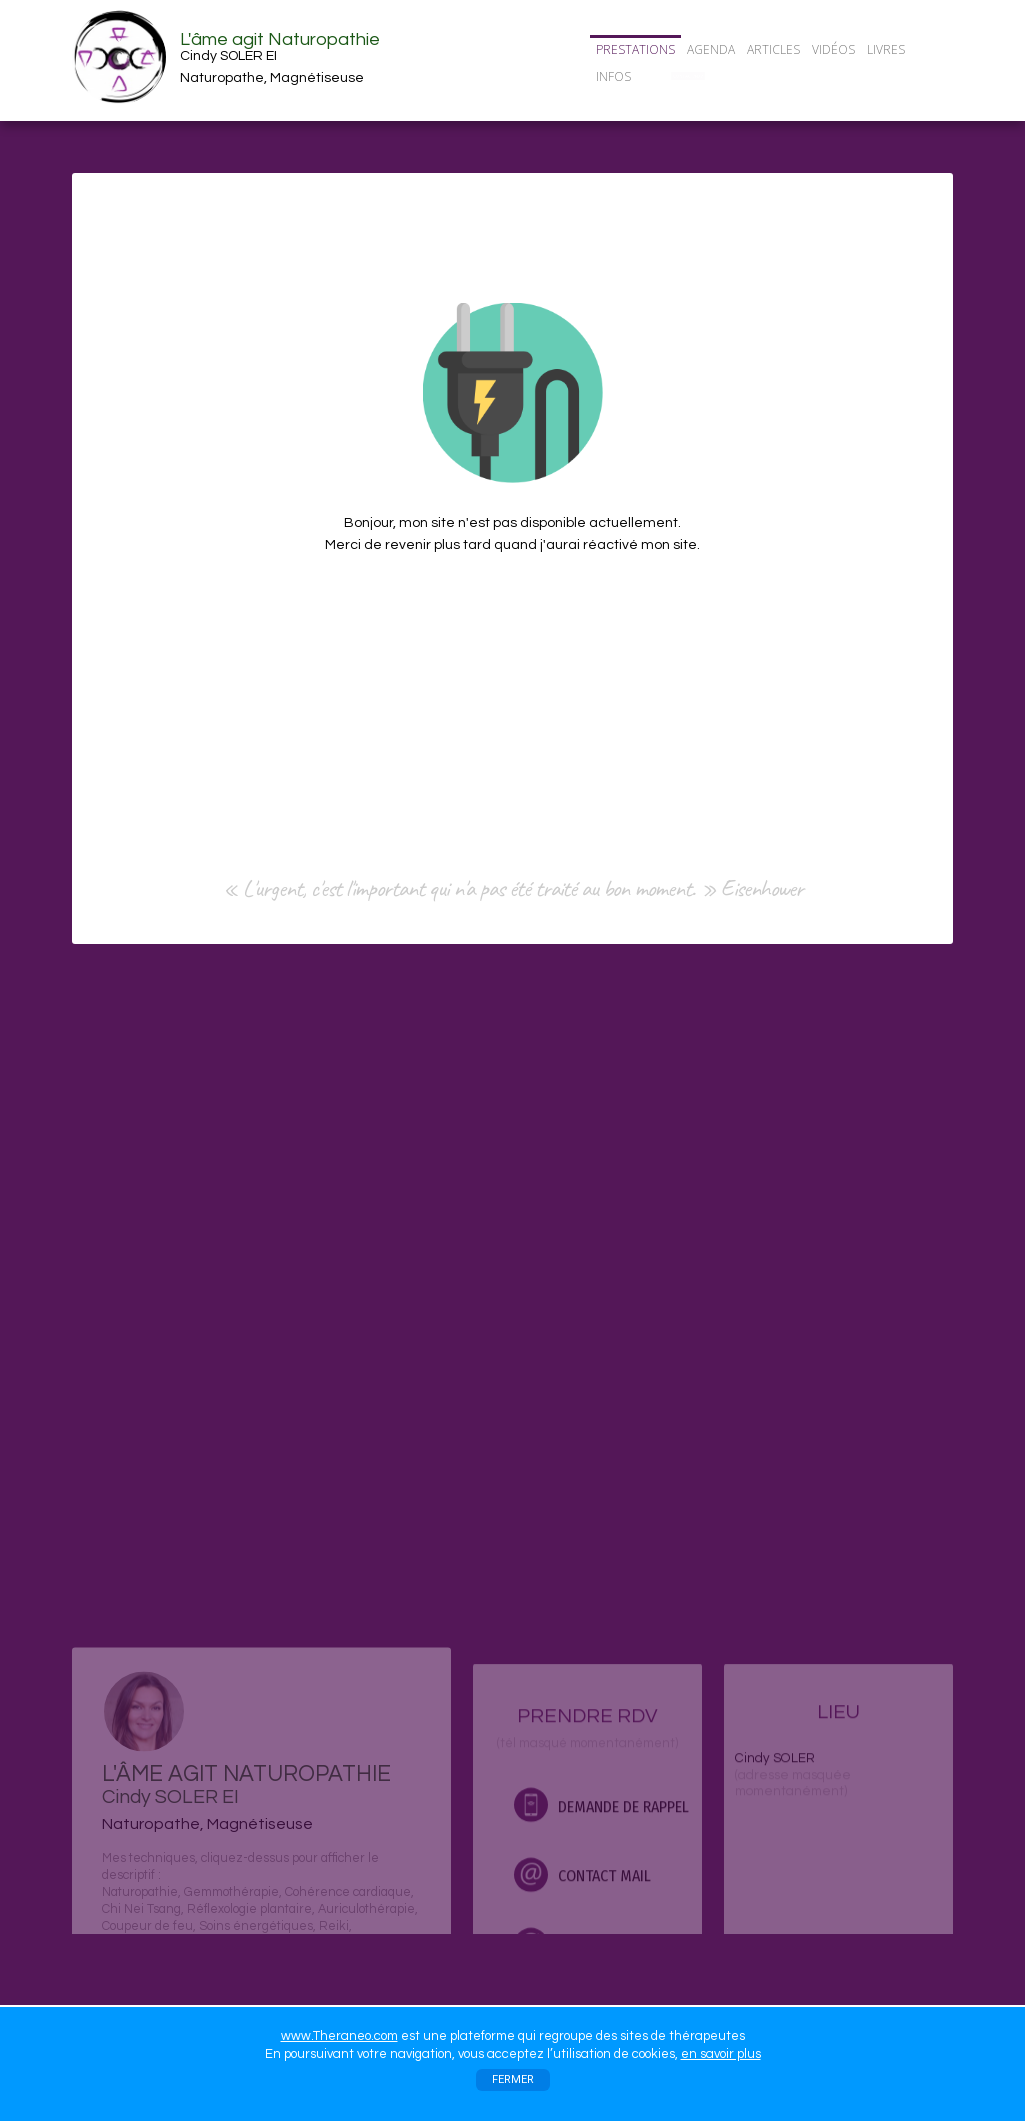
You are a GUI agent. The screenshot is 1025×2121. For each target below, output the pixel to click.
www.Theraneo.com (339, 2036)
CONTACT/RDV (687, 75)
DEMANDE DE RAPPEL (601, 1930)
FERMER (513, 2079)
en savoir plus (721, 2054)
